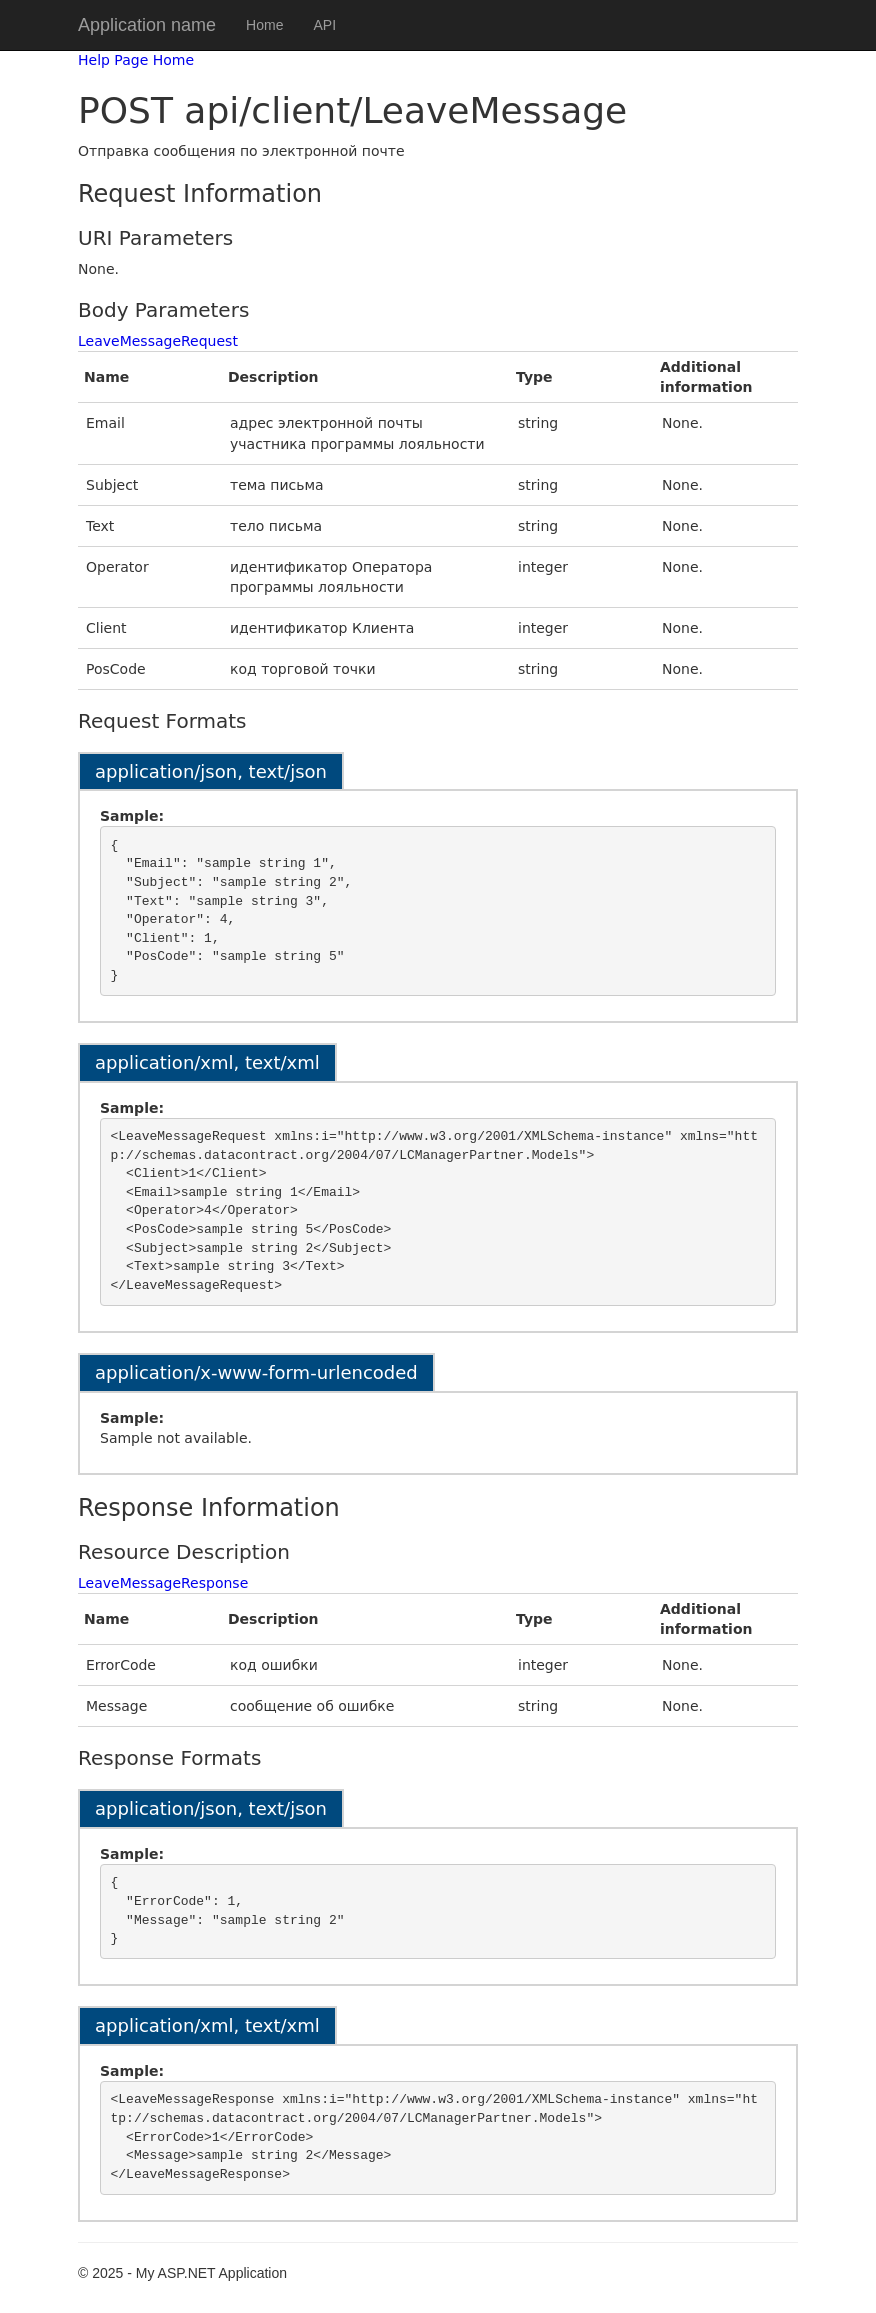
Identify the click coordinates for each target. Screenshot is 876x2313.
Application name (147, 25)
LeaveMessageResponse (163, 1583)
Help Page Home (136, 60)
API (324, 25)
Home (264, 25)
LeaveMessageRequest (158, 341)
